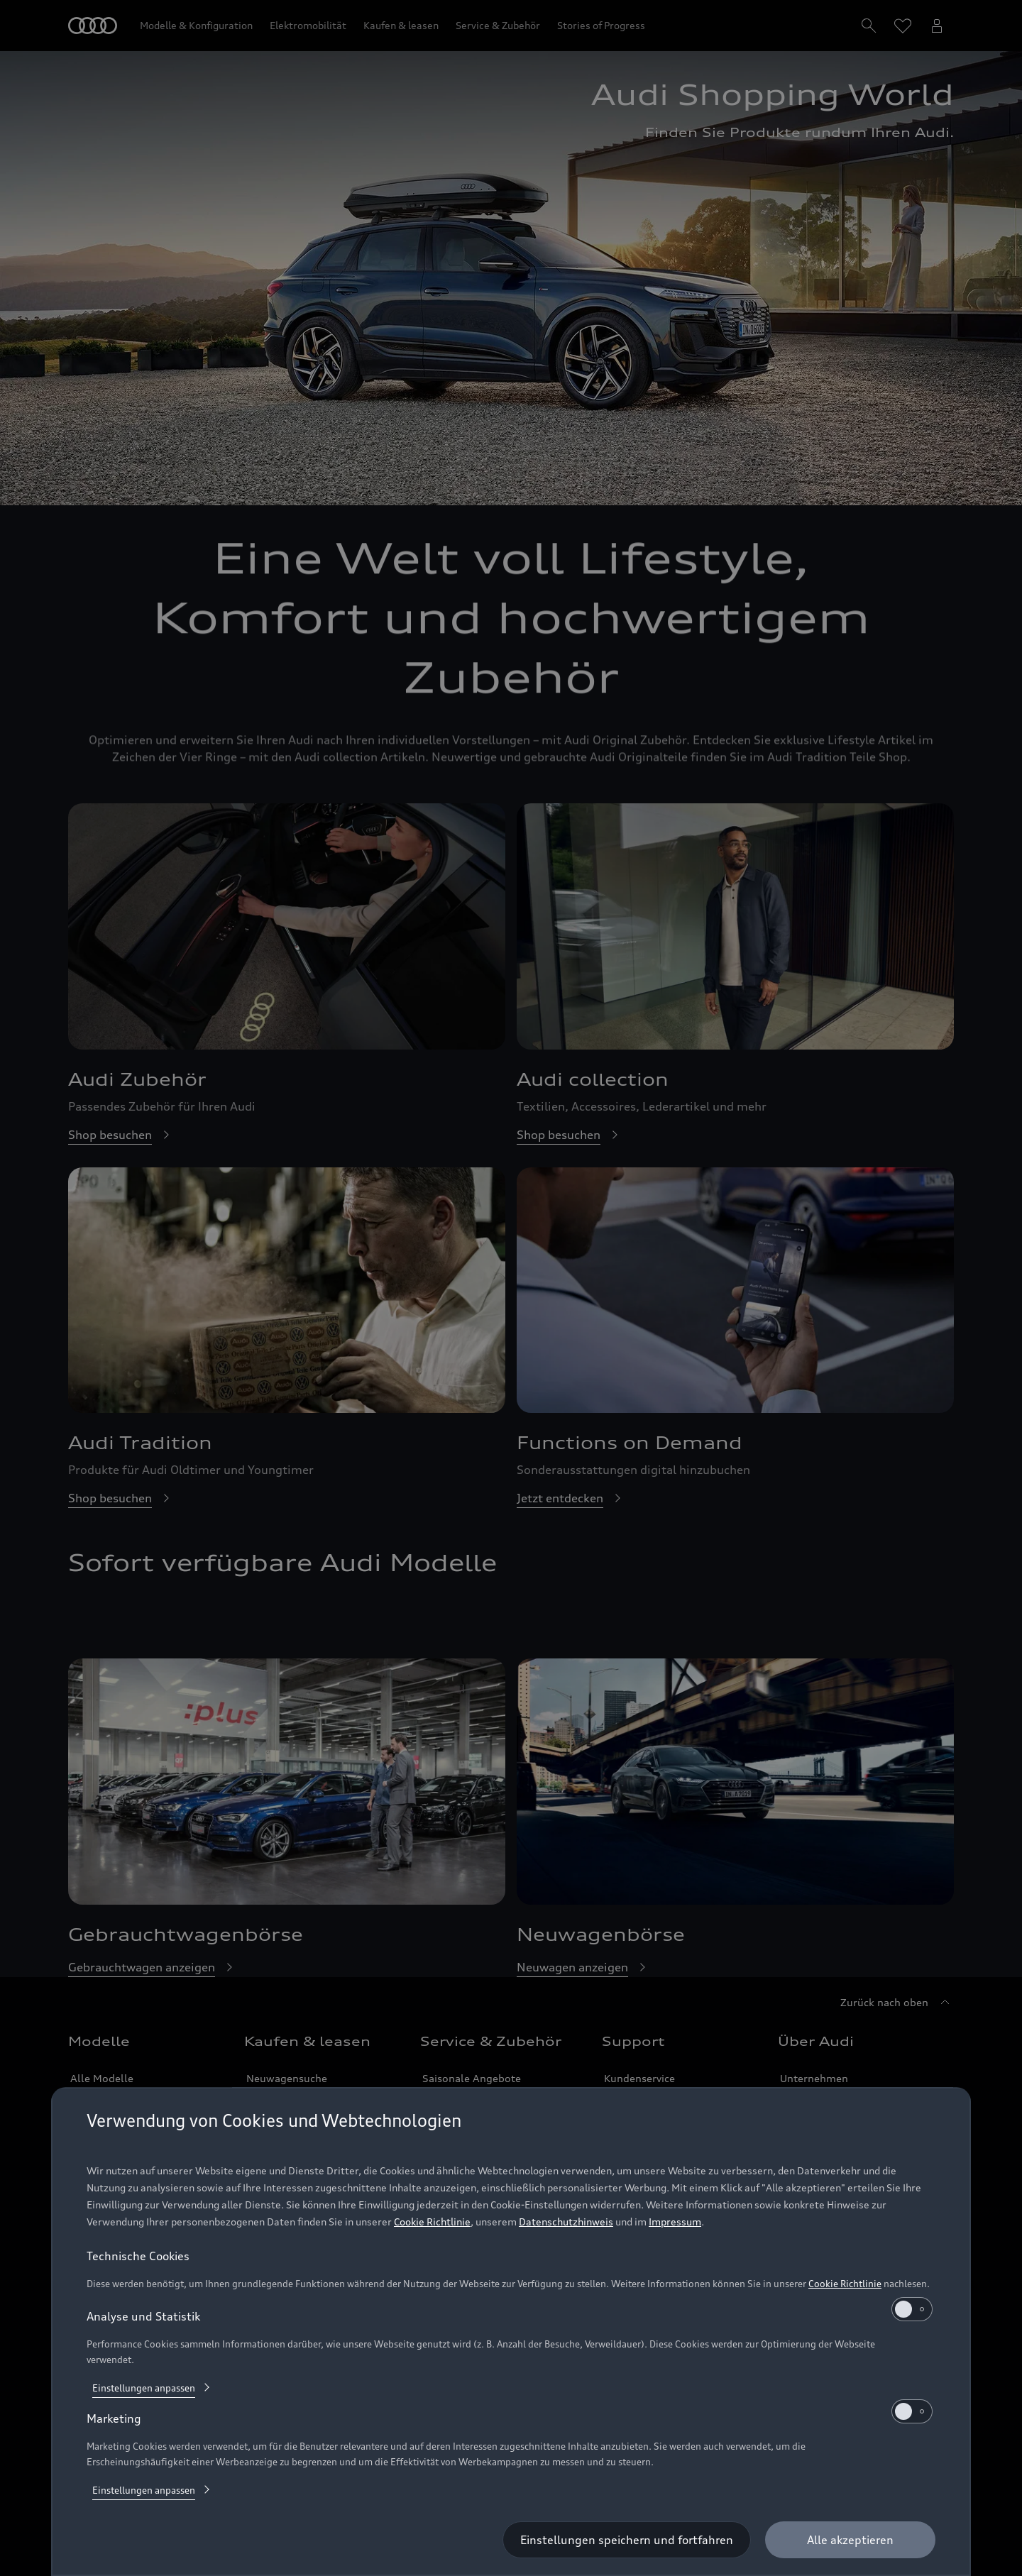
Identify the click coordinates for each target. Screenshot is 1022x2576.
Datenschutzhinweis (566, 2222)
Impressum (675, 2222)
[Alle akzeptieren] (850, 2539)
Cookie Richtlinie (432, 2222)
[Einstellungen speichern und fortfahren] (626, 2539)
